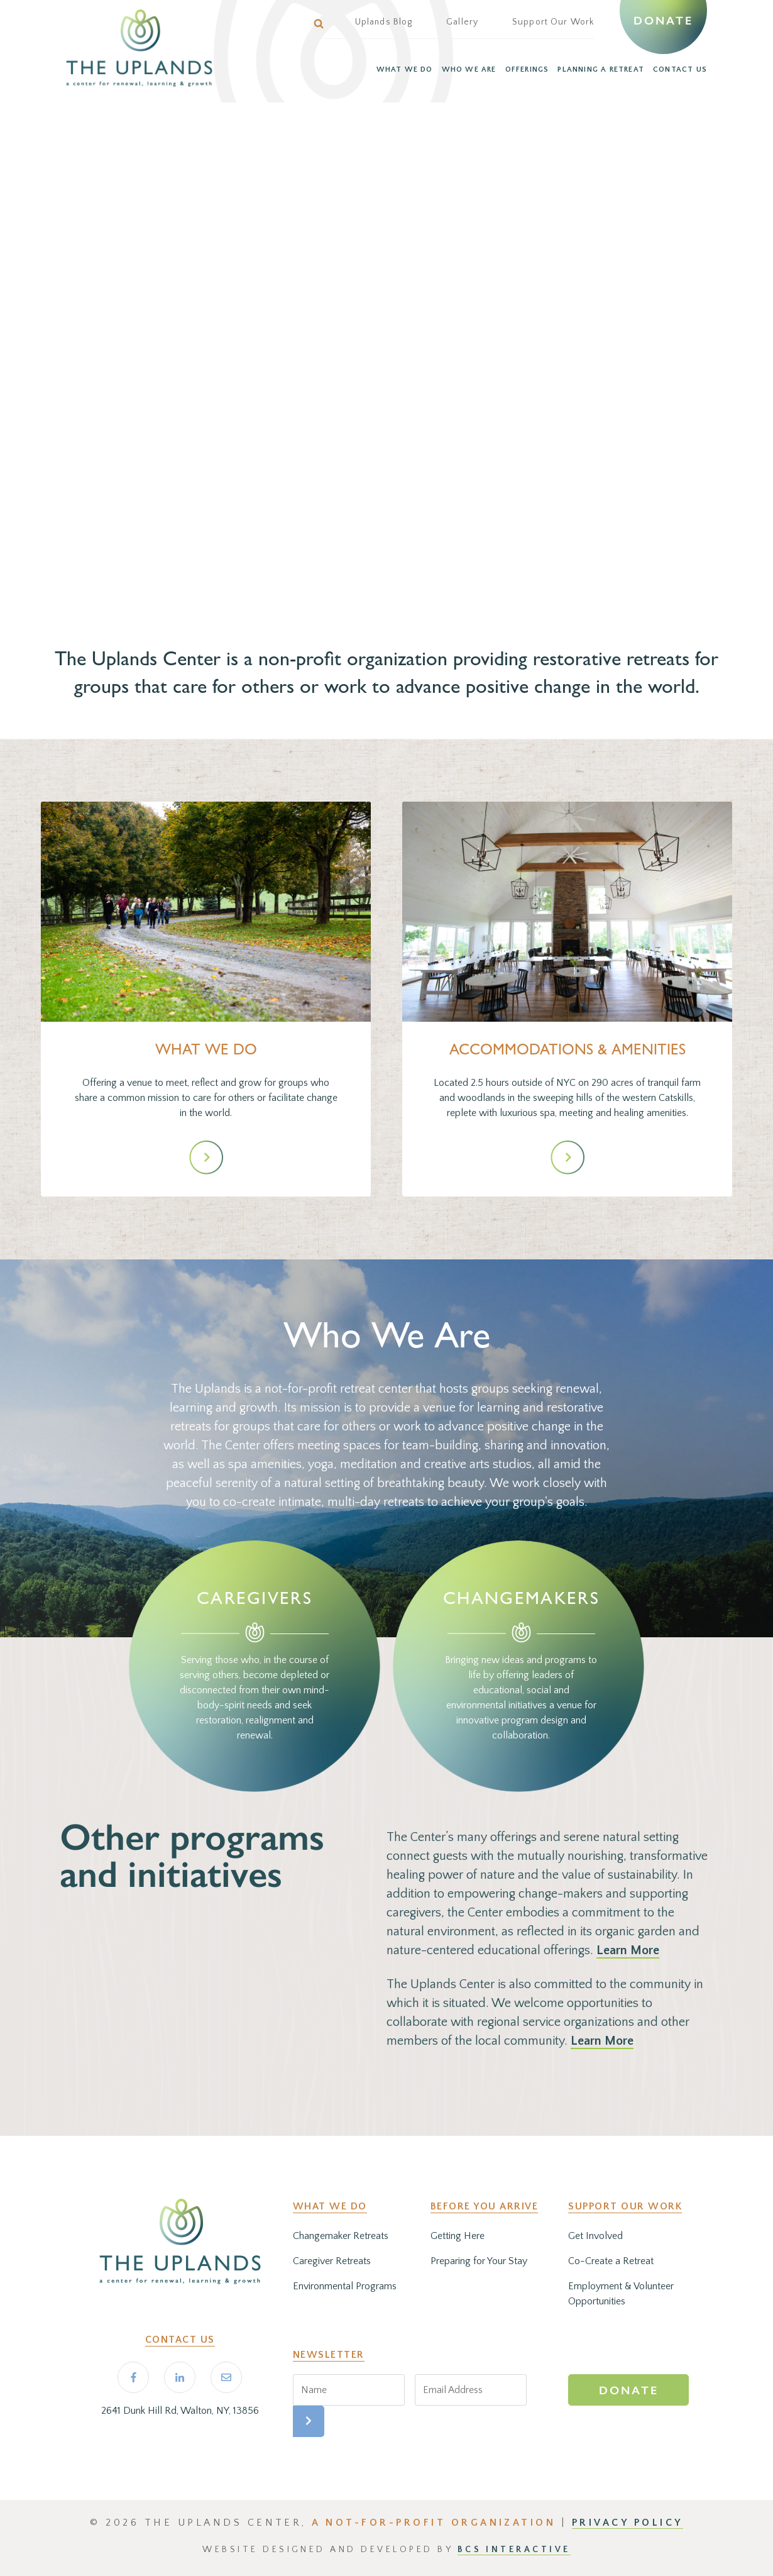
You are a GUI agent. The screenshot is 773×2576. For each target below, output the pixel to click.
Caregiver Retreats (332, 2261)
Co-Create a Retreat (611, 2261)
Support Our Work (553, 22)
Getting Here (457, 2236)
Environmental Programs (345, 2286)
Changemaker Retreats (340, 2236)
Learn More (627, 1950)
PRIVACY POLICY (627, 2522)
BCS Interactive (514, 2550)
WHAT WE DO (404, 69)
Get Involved (595, 2236)
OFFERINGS (527, 69)
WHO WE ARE (469, 69)
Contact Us (180, 2340)
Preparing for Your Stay (478, 2261)
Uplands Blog (383, 22)
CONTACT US (680, 69)
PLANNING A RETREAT (600, 69)
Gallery (462, 22)
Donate (663, 21)
